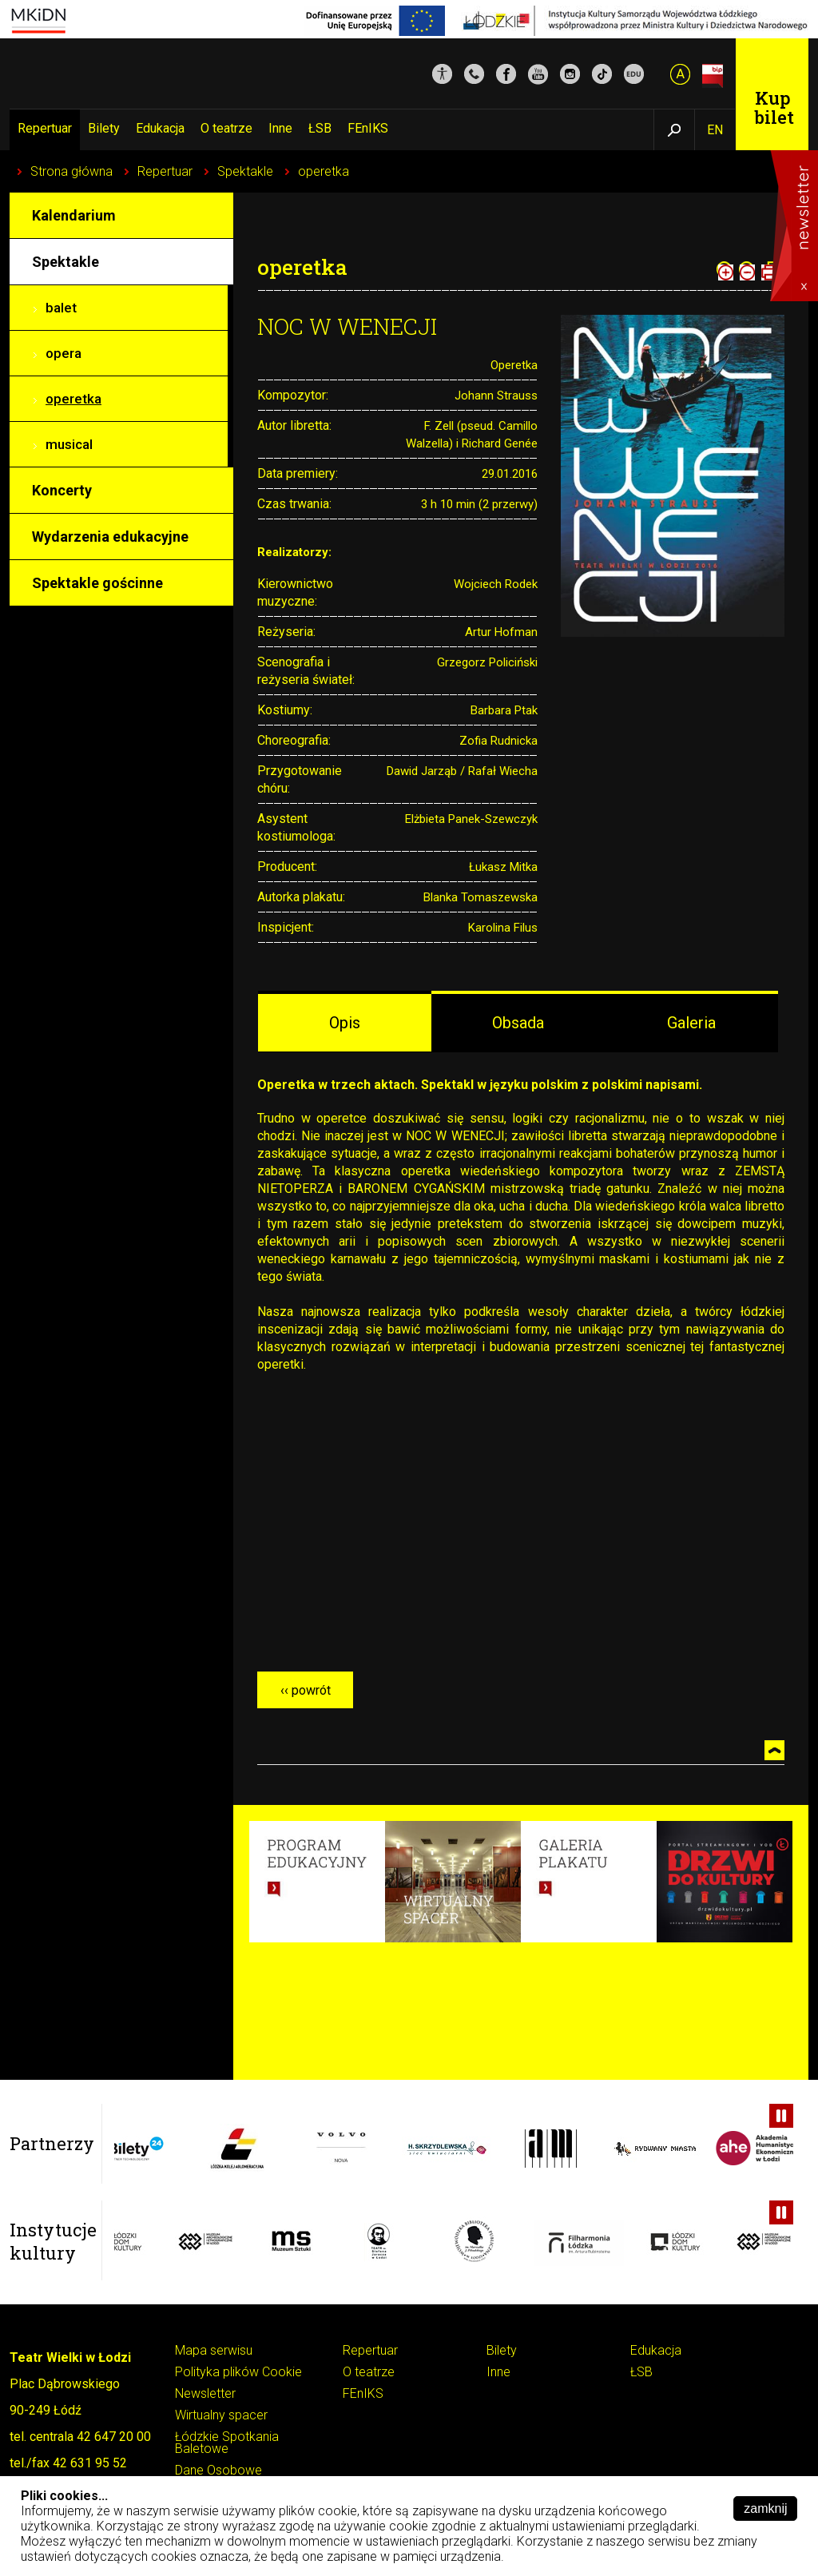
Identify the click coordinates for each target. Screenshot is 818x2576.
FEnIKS (367, 128)
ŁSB (320, 128)
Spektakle (245, 171)
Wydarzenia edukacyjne (110, 536)
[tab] (344, 1021)
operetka (323, 171)
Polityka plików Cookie (238, 2372)
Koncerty (62, 490)
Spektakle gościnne (97, 582)
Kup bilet (774, 107)
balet (61, 308)
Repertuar (45, 128)
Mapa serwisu (213, 2351)
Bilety (104, 128)
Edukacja (160, 128)
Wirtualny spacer (221, 2416)
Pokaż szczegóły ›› (561, 2556)
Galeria (691, 1022)
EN (715, 129)
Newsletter (205, 2394)
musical (69, 444)
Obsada (518, 1022)
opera (63, 353)
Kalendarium (74, 215)
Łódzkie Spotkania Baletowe (227, 2443)
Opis (344, 1022)
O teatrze (226, 128)
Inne (280, 128)
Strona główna (71, 171)
